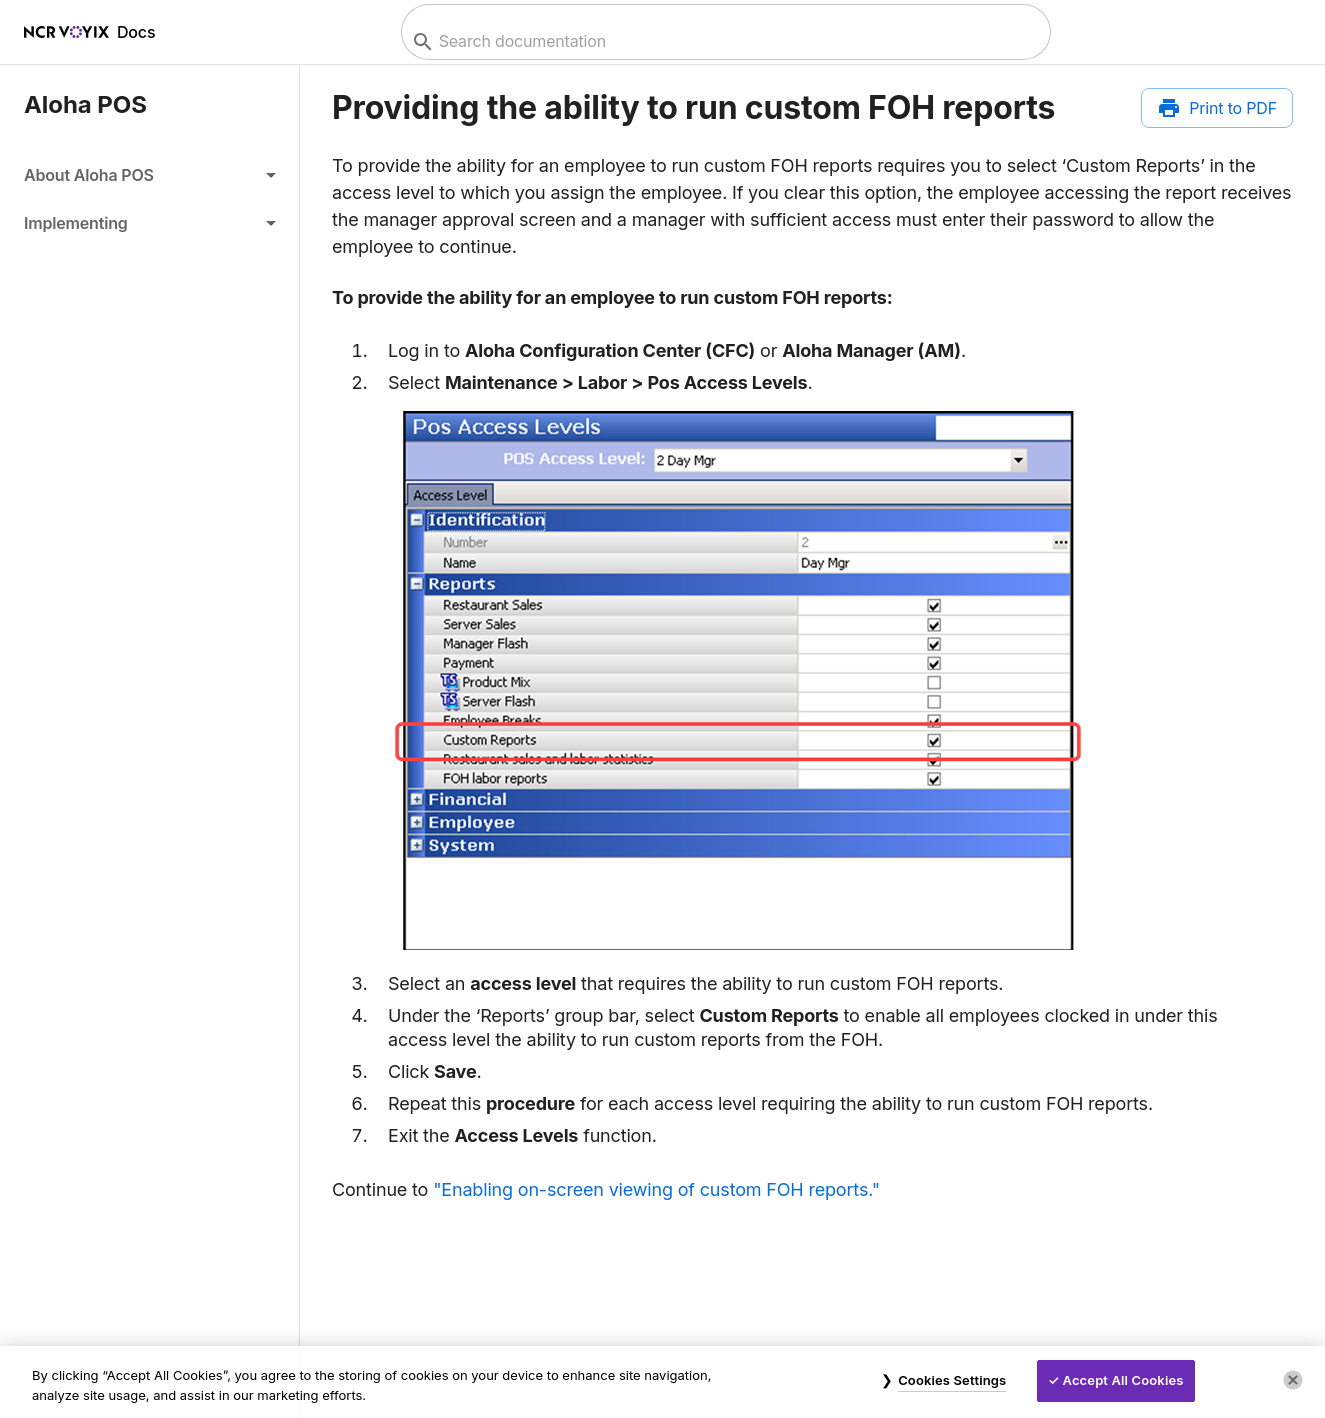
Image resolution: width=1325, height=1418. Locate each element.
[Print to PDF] (1217, 108)
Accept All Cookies (1123, 1380)
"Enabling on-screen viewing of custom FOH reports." (656, 1189)
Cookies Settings (952, 1380)
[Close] (1293, 1380)
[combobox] (723, 41)
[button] (149, 175)
